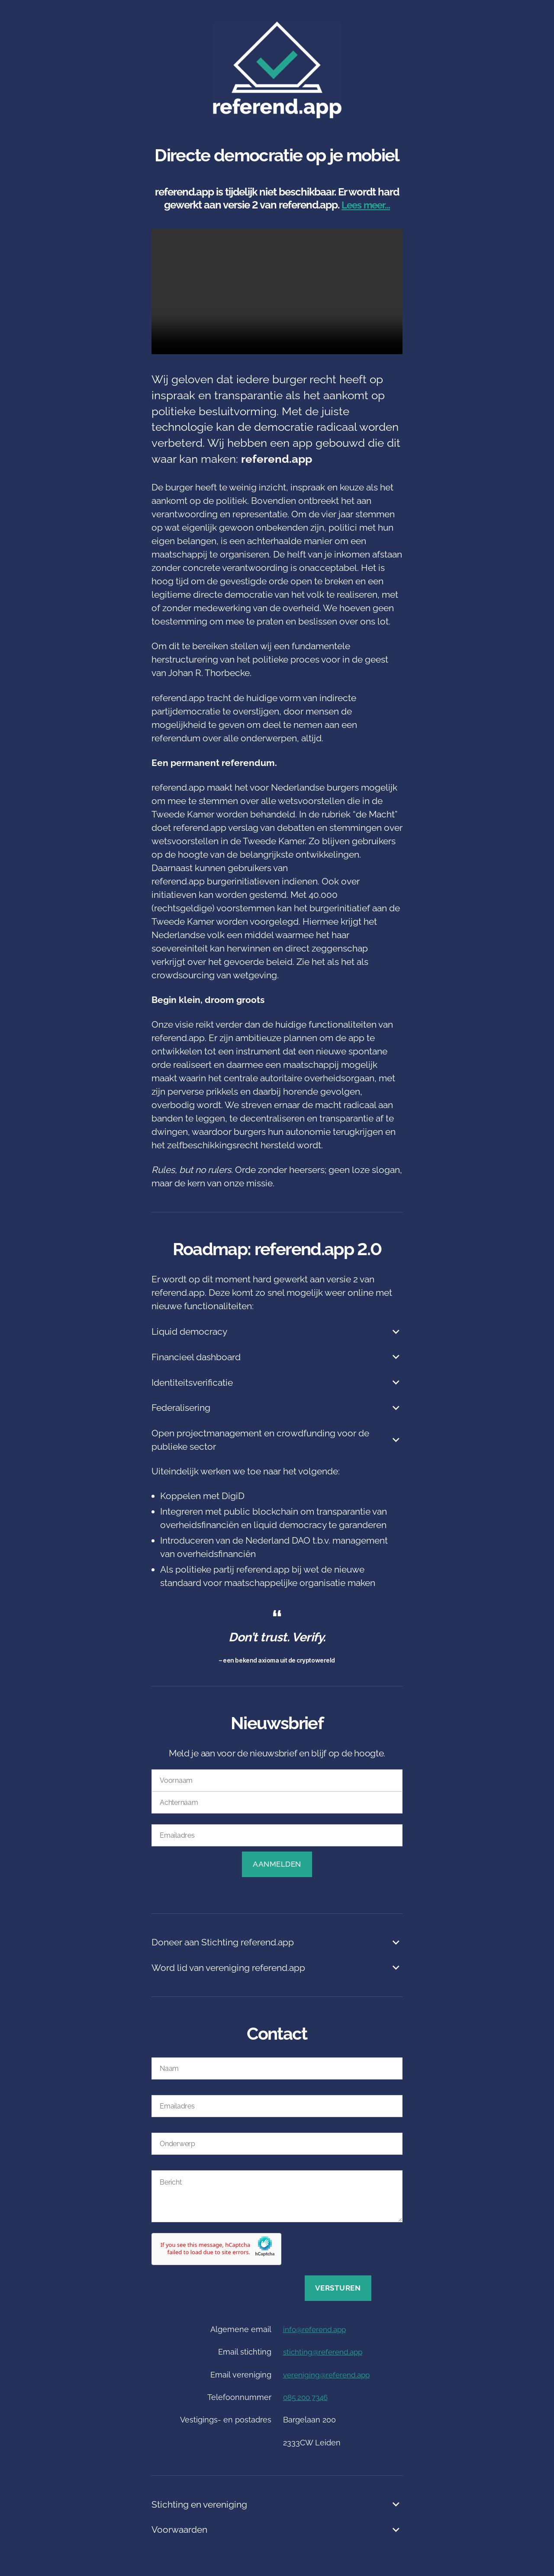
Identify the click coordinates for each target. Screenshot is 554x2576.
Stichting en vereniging (277, 2505)
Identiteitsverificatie (277, 1383)
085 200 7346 (307, 2397)
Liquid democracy (277, 1332)
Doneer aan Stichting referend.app (277, 1943)
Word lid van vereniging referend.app (277, 1968)
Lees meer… (366, 205)
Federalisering (277, 1408)
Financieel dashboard (277, 1357)
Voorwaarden (277, 2530)
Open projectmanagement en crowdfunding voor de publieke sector (277, 1440)
